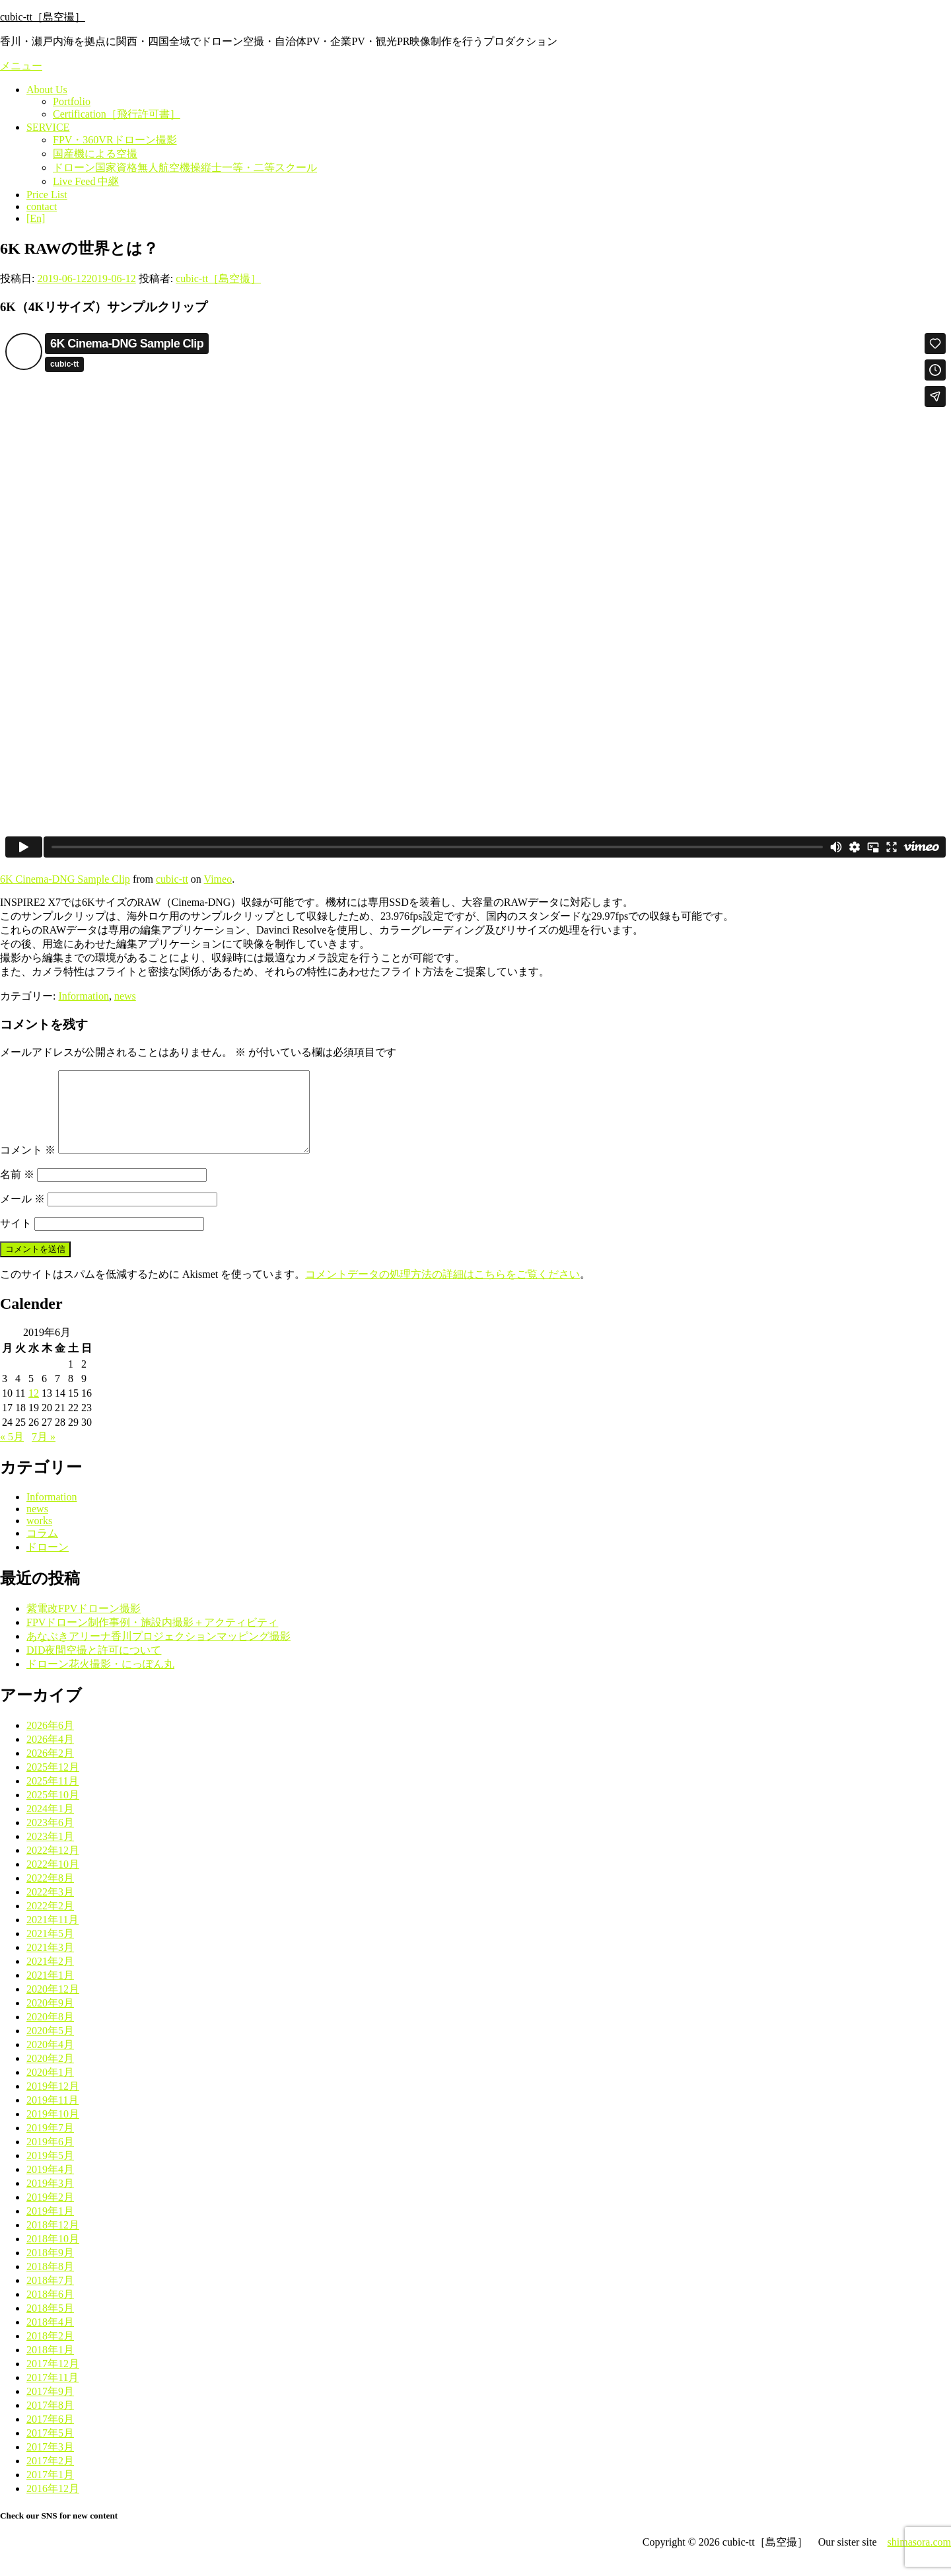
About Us (46, 89)
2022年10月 (52, 1880)
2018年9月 (50, 2268)
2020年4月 (50, 2060)
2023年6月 (50, 1838)
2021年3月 (50, 1963)
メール (22, 1214)
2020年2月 (50, 2074)
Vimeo (218, 879)
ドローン (47, 1562)
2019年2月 (50, 2213)
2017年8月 (50, 2421)
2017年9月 (50, 2407)
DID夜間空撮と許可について (93, 1666)
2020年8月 (50, 2032)
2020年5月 (50, 2046)
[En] (35, 218)
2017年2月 (50, 2476)
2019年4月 (50, 2185)
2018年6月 (50, 2310)
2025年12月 (52, 1782)
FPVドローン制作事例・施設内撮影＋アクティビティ (152, 1638)
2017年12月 (52, 2379)
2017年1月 (50, 2490)
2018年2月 (50, 2351)
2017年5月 (50, 2448)
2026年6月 (50, 1741)
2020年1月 (50, 2088)
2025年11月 (52, 1796)
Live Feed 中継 (86, 181)
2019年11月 (52, 2115)
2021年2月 (50, 1977)
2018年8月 (50, 2282)
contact (41, 206)
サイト (16, 1239)
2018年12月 (52, 2240)
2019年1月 (50, 2226)
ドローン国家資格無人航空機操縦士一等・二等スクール (185, 167)
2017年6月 (50, 2435)
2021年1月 (50, 1991)
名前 (17, 1190)
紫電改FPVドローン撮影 (83, 1624)
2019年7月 (50, 2143)
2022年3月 (50, 1907)
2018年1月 (50, 2365)
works (39, 1536)
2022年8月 (50, 1893)
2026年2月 (50, 1769)
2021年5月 (50, 1949)
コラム (42, 1549)
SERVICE (47, 127)
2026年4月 (50, 1755)
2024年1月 (50, 1824)
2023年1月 (50, 1852)
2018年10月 (52, 2254)
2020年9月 (50, 2018)
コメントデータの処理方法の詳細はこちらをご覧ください (442, 1290)
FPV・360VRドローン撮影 (115, 139)
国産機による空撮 (95, 153)
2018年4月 (50, 2337)
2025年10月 (52, 1810)
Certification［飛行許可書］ (116, 114)
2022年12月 (52, 1866)
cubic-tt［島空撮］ (42, 16)
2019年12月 (52, 2102)
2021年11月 (52, 1935)
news (125, 996)
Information (83, 996)
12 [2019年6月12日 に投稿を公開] (33, 1409)
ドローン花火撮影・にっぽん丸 (100, 1679)
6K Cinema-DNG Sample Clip (65, 879)
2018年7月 (50, 2296)
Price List (46, 194)
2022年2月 (50, 1921)
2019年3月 (50, 2199)
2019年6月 (50, 2157)
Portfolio (71, 101)
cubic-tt (172, 879)
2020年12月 (52, 2004)
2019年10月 (52, 2129)
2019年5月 (50, 2171)
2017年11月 (52, 2393)
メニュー (21, 65)
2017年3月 (50, 2462)
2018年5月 (50, 2324)
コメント (27, 1165)
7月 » (43, 1452)
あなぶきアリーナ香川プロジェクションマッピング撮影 (158, 1652)
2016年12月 (52, 2504)
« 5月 (12, 1452)
